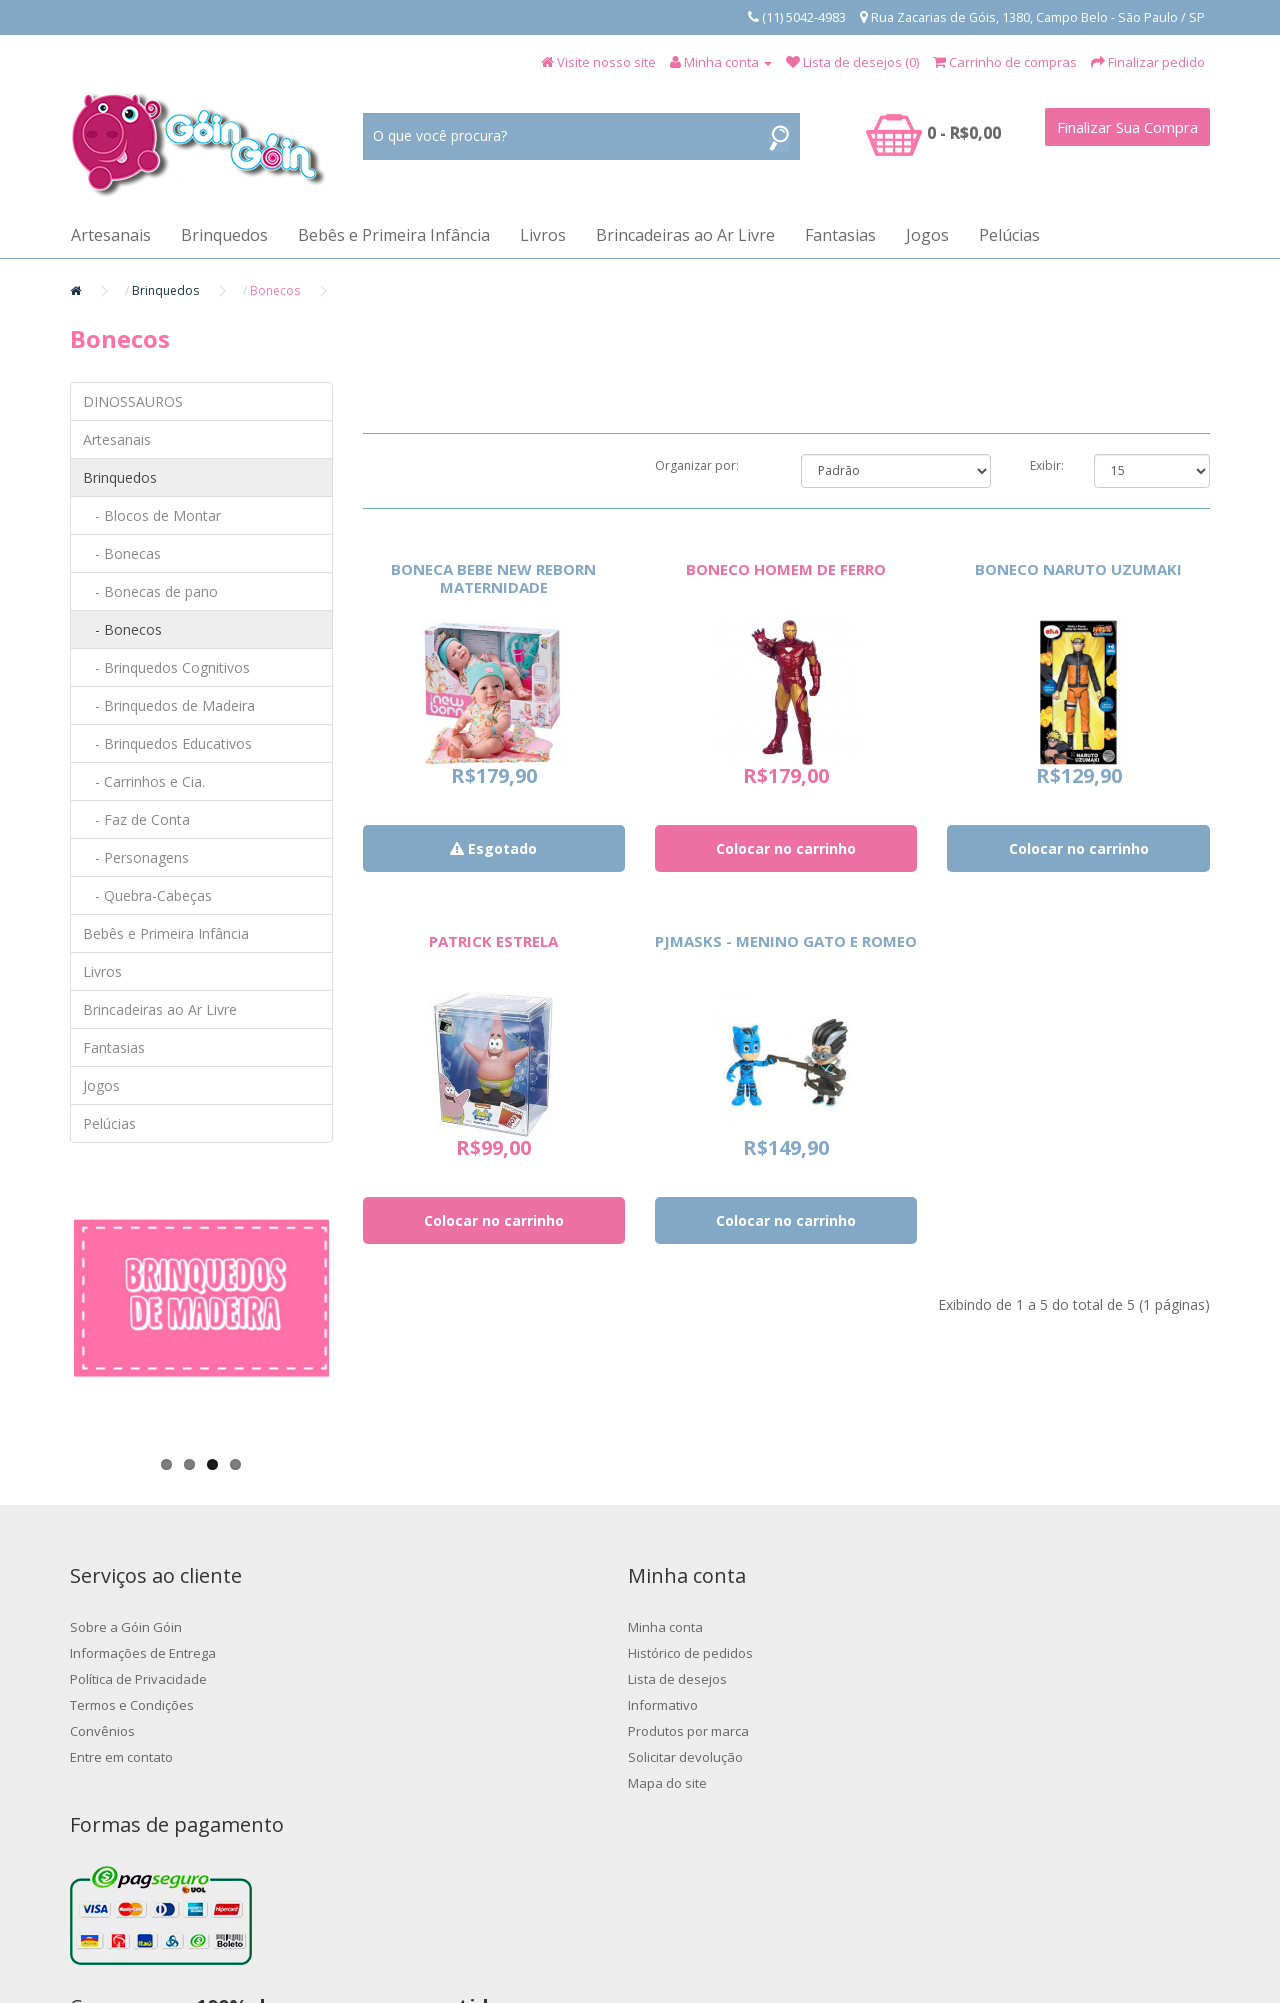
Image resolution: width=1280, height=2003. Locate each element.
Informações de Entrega (143, 1653)
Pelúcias (1009, 235)
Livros (543, 235)
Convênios (102, 1731)
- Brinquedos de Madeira (169, 705)
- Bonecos (122, 629)
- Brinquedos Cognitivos (166, 667)
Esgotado (493, 848)
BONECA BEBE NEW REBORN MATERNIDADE (493, 578)
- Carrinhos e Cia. (144, 781)
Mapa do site (402, 1783)
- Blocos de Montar (152, 515)
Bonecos (275, 290)
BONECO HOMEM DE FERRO (786, 569)
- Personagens (136, 857)
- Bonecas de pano (150, 591)
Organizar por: (697, 465)
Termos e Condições (132, 1705)
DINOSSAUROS (133, 401)
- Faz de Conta (136, 819)
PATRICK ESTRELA (493, 941)
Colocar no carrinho (786, 848)
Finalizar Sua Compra (1127, 127)
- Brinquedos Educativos (167, 743)
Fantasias (840, 235)
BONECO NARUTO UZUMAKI (1078, 569)
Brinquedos (224, 235)
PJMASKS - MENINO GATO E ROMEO (786, 941)
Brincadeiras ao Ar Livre (685, 235)
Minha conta (400, 1627)
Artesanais (111, 235)
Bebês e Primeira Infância (394, 235)
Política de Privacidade (138, 1679)
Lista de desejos (412, 1679)
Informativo (398, 1705)
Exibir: (1047, 465)
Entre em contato (121, 1757)
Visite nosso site (606, 62)
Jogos (927, 235)
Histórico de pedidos (425, 1653)
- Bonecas (122, 553)
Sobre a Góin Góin (126, 1627)
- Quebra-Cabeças (147, 895)
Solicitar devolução (420, 1757)
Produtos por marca (423, 1731)
